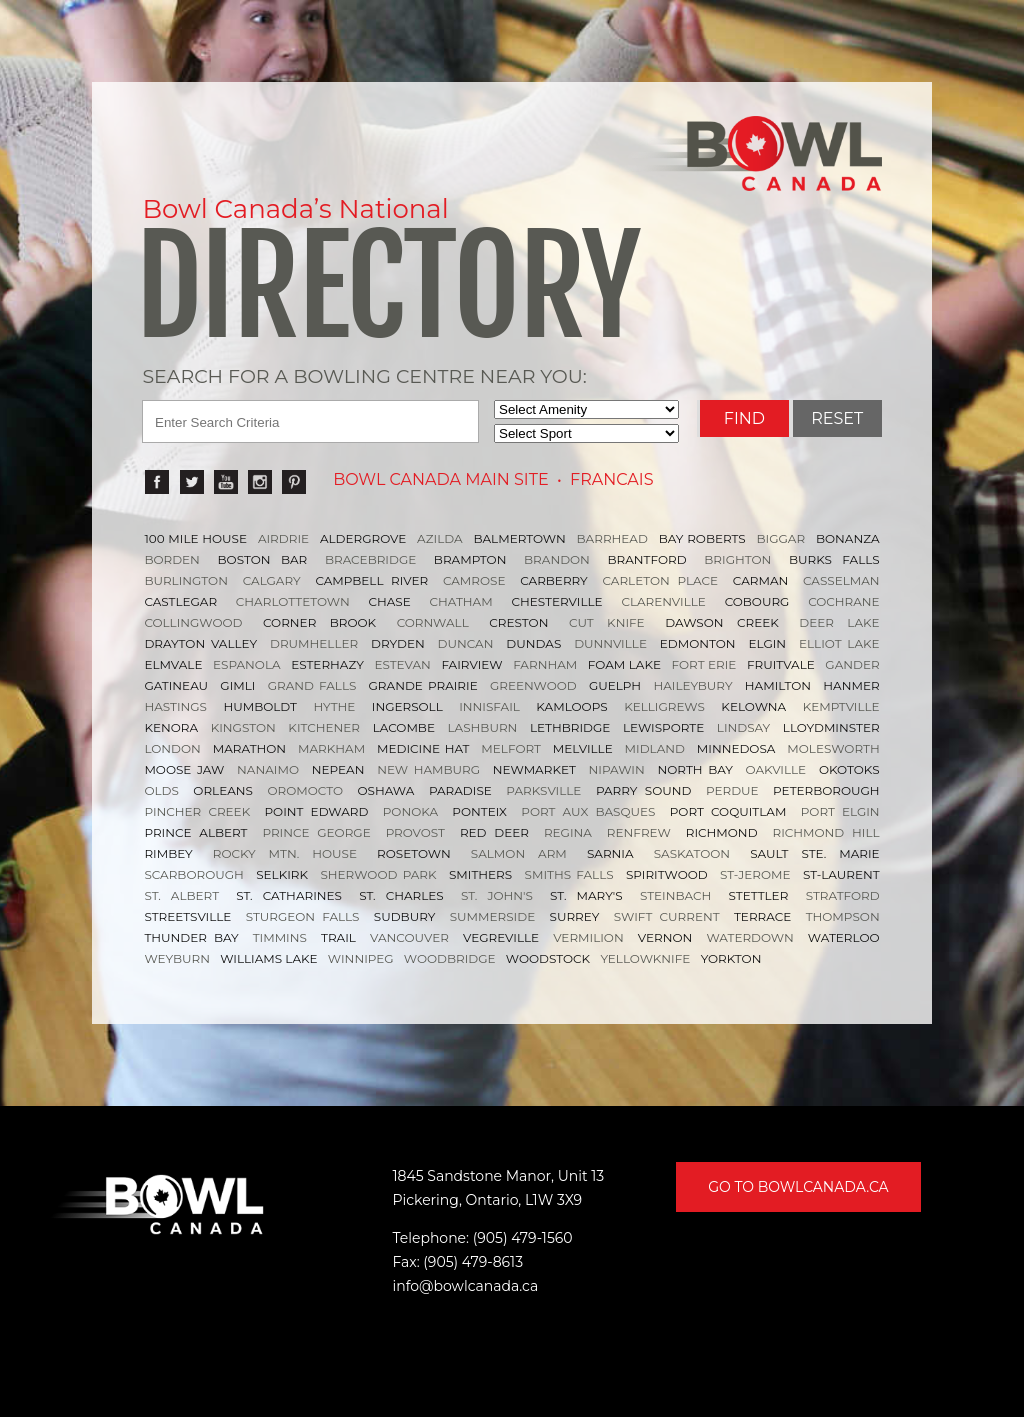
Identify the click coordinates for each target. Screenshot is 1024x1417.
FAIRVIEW (471, 664)
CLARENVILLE (663, 601)
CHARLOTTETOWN (293, 601)
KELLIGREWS (664, 706)
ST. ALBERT (181, 895)
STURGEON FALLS (303, 916)
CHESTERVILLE (556, 601)
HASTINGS (175, 706)
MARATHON (249, 748)
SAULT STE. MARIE (814, 853)
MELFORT (511, 748)
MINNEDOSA (736, 748)
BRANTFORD (647, 559)
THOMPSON (843, 916)
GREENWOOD (533, 685)
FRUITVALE (781, 664)
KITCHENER (324, 727)
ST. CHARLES (401, 895)
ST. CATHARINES (289, 895)
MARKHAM (331, 748)
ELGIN (768, 643)
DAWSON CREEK (722, 622)
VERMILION (588, 937)
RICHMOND (722, 832)
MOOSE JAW (184, 769)
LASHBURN (483, 727)
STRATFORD (843, 895)
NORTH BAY (695, 769)
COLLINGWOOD (193, 622)
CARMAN (760, 580)
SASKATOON (692, 853)
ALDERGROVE (363, 538)
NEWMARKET (534, 769)
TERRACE (762, 916)
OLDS (161, 790)
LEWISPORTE (663, 727)
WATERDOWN (749, 937)
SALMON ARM (519, 853)
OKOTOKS (849, 769)
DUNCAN (466, 643)
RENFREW (639, 832)
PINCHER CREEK (197, 811)
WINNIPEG (361, 958)
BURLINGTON (186, 580)
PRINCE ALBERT (195, 832)
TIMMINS (280, 937)
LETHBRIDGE (570, 727)
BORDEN (172, 559)
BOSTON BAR (263, 559)
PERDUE (732, 790)
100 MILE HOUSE (195, 538)
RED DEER (494, 832)
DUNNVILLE (610, 643)
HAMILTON (778, 685)
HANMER (851, 685)
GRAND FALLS (312, 685)
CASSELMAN (841, 580)
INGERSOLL (407, 706)
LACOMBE (404, 727)
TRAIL (338, 937)
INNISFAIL (489, 706)
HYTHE (335, 706)
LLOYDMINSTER (831, 727)
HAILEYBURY (692, 685)
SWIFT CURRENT (667, 916)
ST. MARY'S (586, 895)
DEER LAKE (839, 622)
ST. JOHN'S (497, 895)
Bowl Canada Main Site (440, 479)
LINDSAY (743, 727)
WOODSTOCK (548, 958)
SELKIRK (282, 874)
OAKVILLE (776, 769)
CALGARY (272, 580)
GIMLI (237, 685)
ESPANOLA (247, 664)
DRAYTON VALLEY (200, 643)
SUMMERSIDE (492, 916)
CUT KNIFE (607, 622)
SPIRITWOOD (667, 874)
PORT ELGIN (840, 811)
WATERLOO (844, 937)
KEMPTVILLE (841, 706)
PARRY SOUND (644, 790)
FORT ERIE (704, 664)
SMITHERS (480, 874)
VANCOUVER (409, 937)
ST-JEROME (755, 874)
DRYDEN (398, 643)
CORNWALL (433, 622)
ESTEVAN (402, 664)
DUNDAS (533, 643)
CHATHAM (461, 601)
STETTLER (758, 895)
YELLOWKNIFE (645, 958)
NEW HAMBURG (428, 769)
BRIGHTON (737, 559)
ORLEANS (223, 790)
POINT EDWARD (317, 811)
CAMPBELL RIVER (371, 580)
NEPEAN (338, 769)
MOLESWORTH (833, 748)
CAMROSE (474, 580)
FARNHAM (545, 664)
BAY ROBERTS (702, 538)
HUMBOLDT (260, 706)
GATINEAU (176, 685)
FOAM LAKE (624, 664)
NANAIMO (268, 769)
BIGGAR (781, 538)
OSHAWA (385, 790)
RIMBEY (168, 853)
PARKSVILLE (543, 790)
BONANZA (848, 538)
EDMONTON (698, 643)
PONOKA (410, 811)
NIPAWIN (617, 769)
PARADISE (460, 790)
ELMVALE (173, 664)
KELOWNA (753, 706)
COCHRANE (844, 601)
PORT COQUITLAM (728, 811)
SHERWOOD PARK (378, 874)
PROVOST (415, 832)
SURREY (575, 916)
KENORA (171, 727)
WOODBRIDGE (450, 958)
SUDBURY (405, 916)
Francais (611, 479)
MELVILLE (583, 748)
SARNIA (610, 853)
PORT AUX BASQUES (588, 811)
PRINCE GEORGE (316, 832)
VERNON (665, 937)
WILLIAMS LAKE (268, 958)
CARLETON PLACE (661, 580)
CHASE (389, 601)
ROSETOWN (414, 853)
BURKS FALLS (834, 559)
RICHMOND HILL (826, 832)
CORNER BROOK (319, 622)
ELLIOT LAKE (839, 643)
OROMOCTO (305, 790)
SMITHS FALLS (569, 874)
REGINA (568, 832)
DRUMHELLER (314, 643)
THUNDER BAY (191, 937)
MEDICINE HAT (423, 748)
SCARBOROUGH (193, 874)
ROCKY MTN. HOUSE (285, 853)
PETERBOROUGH (826, 790)
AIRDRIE (283, 538)
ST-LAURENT (841, 874)
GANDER (852, 664)
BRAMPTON (470, 559)
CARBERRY (554, 580)
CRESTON (518, 622)
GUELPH (615, 685)
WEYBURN (177, 958)
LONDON (172, 748)
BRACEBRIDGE (370, 559)
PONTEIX (479, 811)
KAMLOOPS (571, 706)
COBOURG (757, 601)
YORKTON (731, 958)
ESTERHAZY (327, 664)
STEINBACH (675, 895)
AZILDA (440, 538)
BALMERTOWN (520, 538)
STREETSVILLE (187, 916)
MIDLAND (655, 748)
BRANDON (557, 559)
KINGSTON (243, 727)
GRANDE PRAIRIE (423, 685)
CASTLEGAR (180, 601)
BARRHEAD (612, 538)
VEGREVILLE (501, 937)
